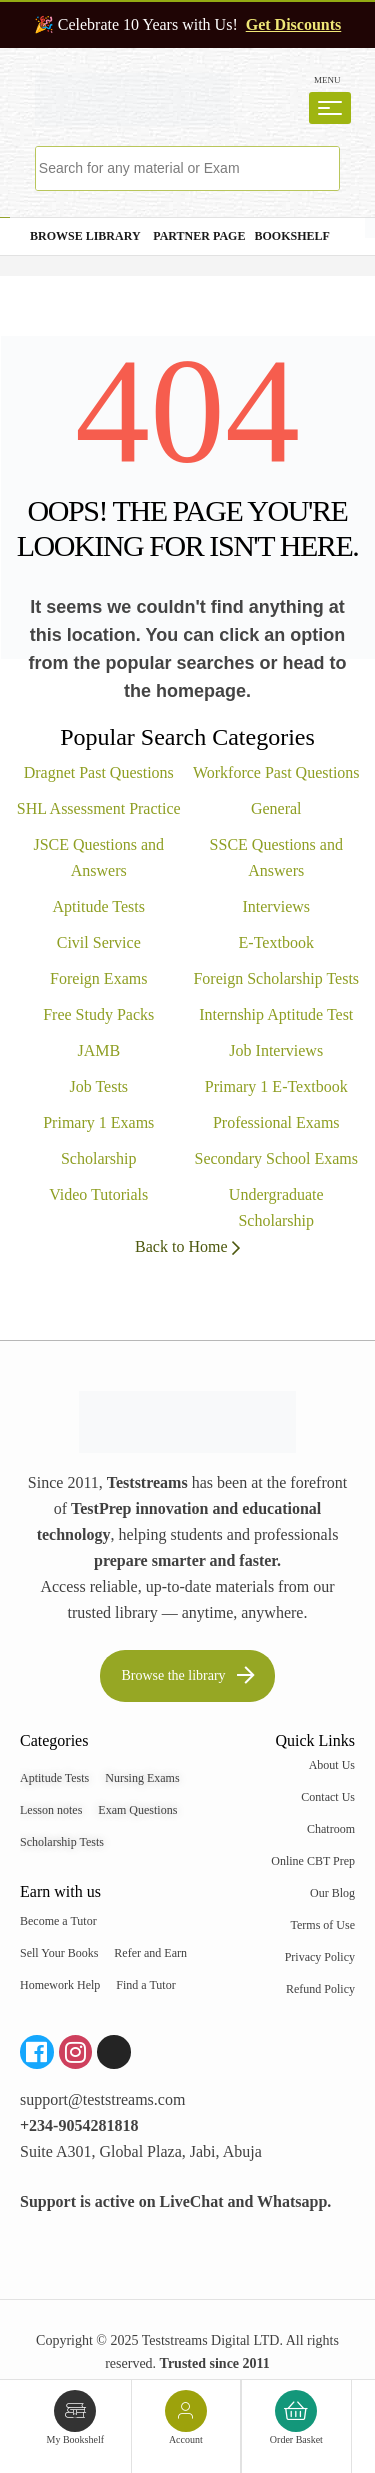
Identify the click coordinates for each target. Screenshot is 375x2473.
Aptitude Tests (99, 906)
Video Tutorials (98, 1194)
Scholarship (99, 1158)
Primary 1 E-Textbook (276, 1086)
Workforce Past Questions (276, 772)
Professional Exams (276, 1122)
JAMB (98, 1050)
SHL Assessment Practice (99, 808)
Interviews (276, 906)
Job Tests (98, 1086)
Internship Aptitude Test (276, 1014)
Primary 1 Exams (98, 1122)
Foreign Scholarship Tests (276, 978)
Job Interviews (276, 1050)
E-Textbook (276, 942)
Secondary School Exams (276, 1158)
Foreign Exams (98, 978)
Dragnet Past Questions (99, 772)
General (276, 808)
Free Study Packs (98, 1014)
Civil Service (99, 942)
